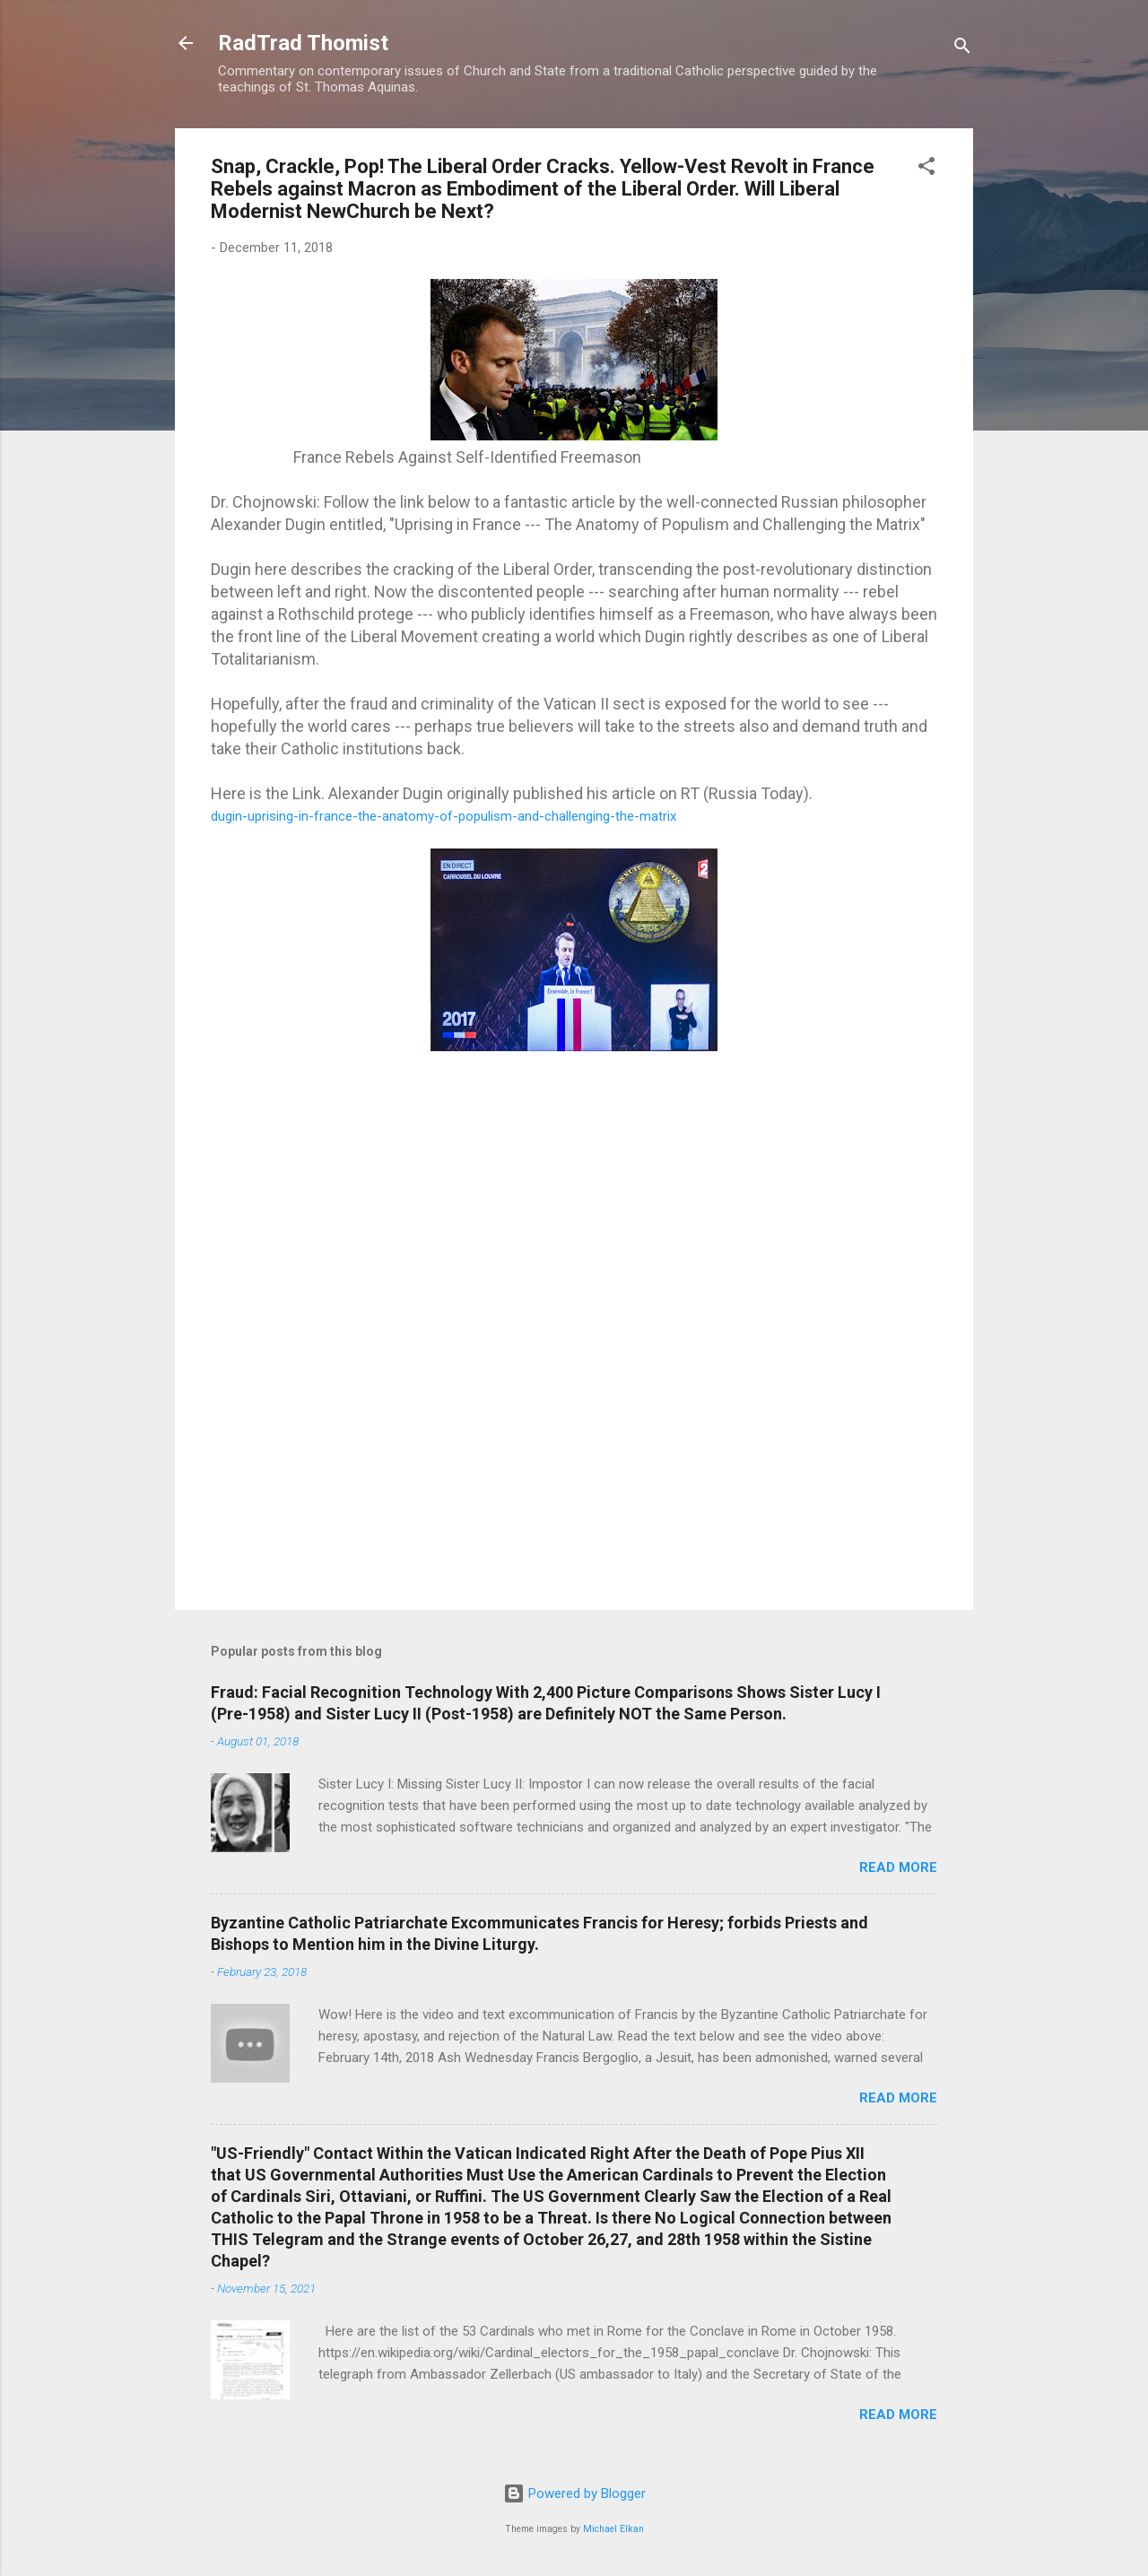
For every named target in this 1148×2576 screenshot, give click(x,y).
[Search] (962, 49)
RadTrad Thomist (303, 43)
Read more (898, 1867)
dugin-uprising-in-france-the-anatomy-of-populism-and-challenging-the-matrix (443, 816)
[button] (926, 169)
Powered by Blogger (574, 2493)
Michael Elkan (613, 2529)
